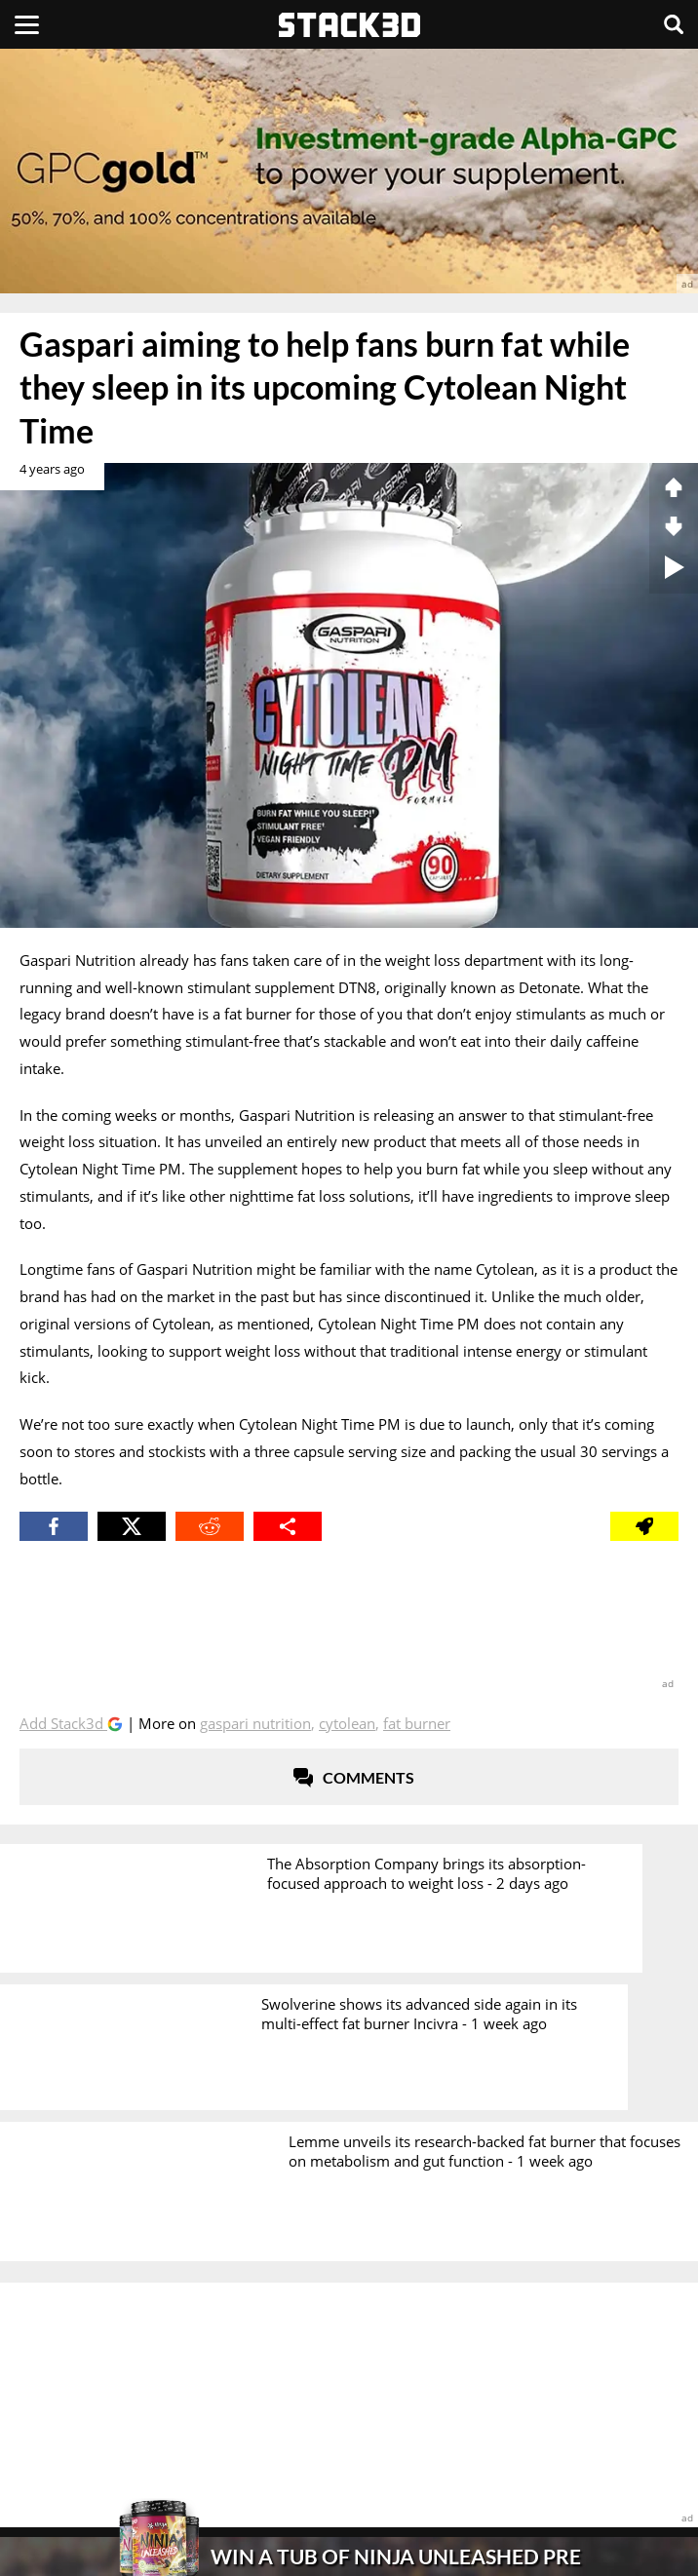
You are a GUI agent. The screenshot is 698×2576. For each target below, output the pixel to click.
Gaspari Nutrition (255, 1723)
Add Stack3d (63, 1723)
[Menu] (27, 24)
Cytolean (347, 1723)
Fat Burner (416, 1723)
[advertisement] (349, 171)
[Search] (673, 24)
